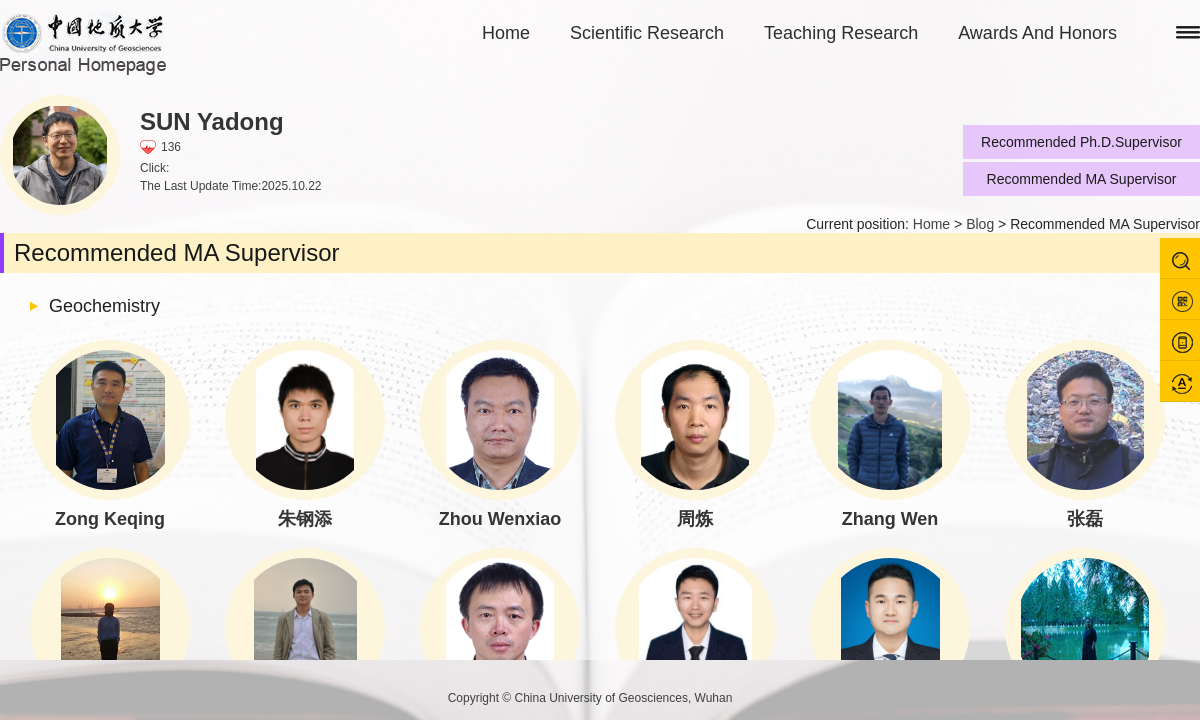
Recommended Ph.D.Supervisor (1081, 142)
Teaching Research (841, 33)
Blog (980, 224)
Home (506, 33)
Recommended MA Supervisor (1082, 179)
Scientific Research (647, 33)
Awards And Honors (1037, 33)
